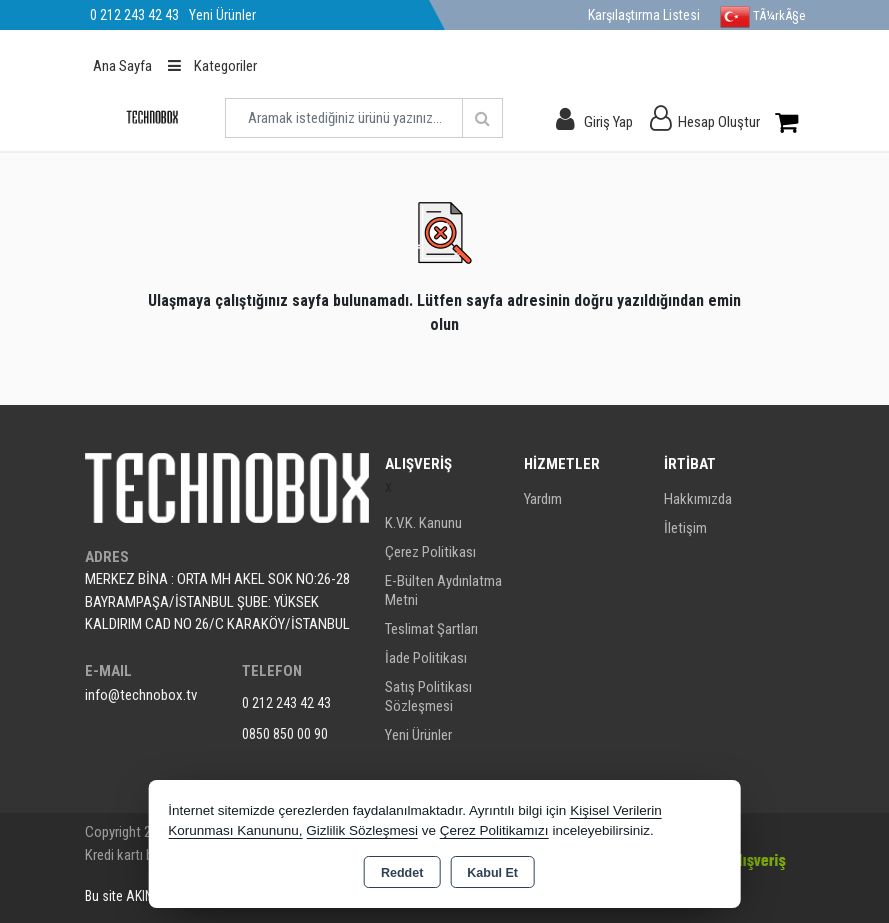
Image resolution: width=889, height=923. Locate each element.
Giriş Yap (608, 122)
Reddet (402, 873)
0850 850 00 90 (285, 734)
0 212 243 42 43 (286, 703)
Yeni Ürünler (418, 735)
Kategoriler (212, 66)
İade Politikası (426, 658)
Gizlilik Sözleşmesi (362, 830)
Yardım (543, 499)
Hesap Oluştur (719, 122)
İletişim (685, 528)
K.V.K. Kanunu (423, 523)
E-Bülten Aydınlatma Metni (443, 590)
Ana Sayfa (122, 66)
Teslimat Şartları (431, 629)
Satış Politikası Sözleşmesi (428, 696)
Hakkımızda (698, 499)
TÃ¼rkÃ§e (762, 17)
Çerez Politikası (430, 552)
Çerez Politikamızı (494, 830)
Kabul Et (492, 873)
